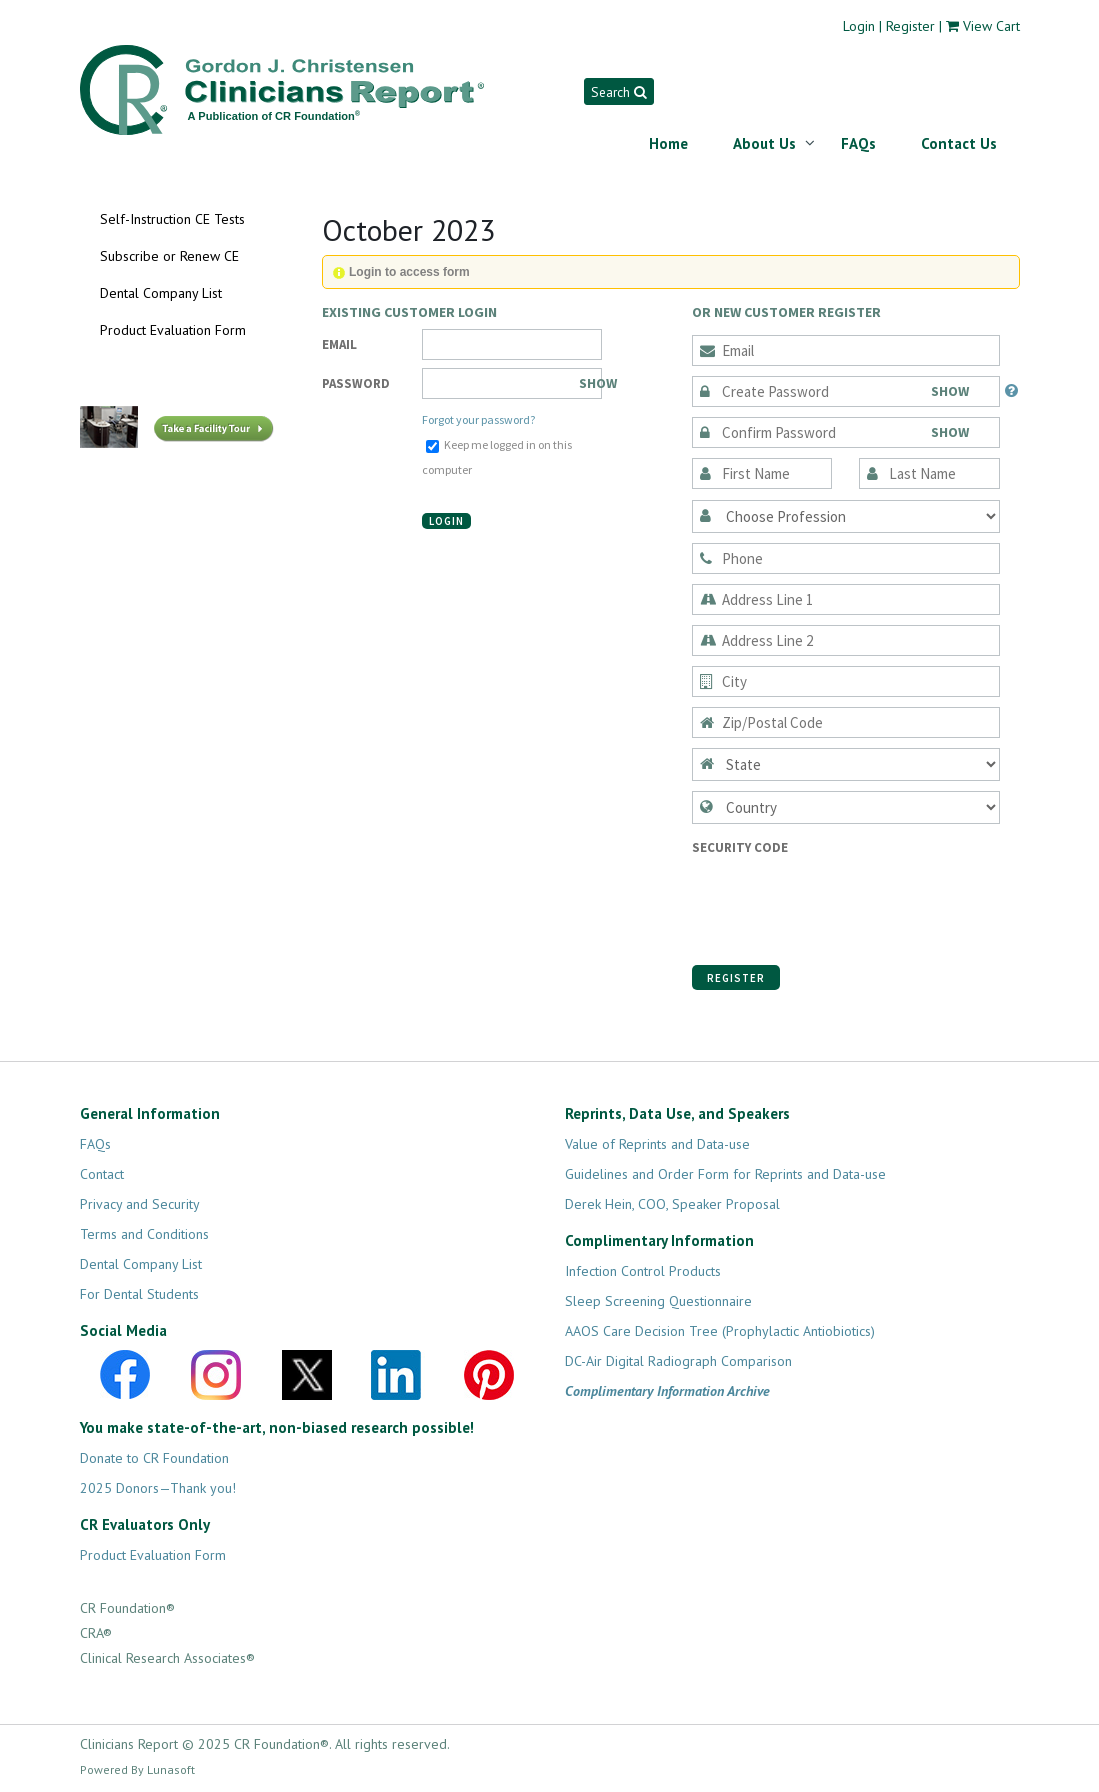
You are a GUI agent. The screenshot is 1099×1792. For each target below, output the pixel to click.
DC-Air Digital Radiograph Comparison (678, 1361)
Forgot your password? (478, 419)
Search (618, 92)
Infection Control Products (643, 1271)
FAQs (858, 143)
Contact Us (959, 143)
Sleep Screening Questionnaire (658, 1301)
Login (859, 26)
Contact (102, 1174)
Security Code (740, 847)
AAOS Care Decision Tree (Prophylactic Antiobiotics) (720, 1331)
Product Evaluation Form (173, 330)
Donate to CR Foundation (154, 1458)
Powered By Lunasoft (137, 1769)
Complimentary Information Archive (667, 1391)
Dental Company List (161, 293)
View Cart (991, 26)
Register (910, 26)
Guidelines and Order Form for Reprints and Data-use (725, 1174)
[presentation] (844, 899)
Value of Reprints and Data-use (657, 1144)
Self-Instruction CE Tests (172, 219)
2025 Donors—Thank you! (158, 1488)
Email (339, 344)
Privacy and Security (140, 1204)
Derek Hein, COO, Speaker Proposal (672, 1204)
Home (668, 143)
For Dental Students (139, 1294)
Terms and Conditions (144, 1234)
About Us (764, 143)
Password (356, 383)
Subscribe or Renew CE (169, 256)
